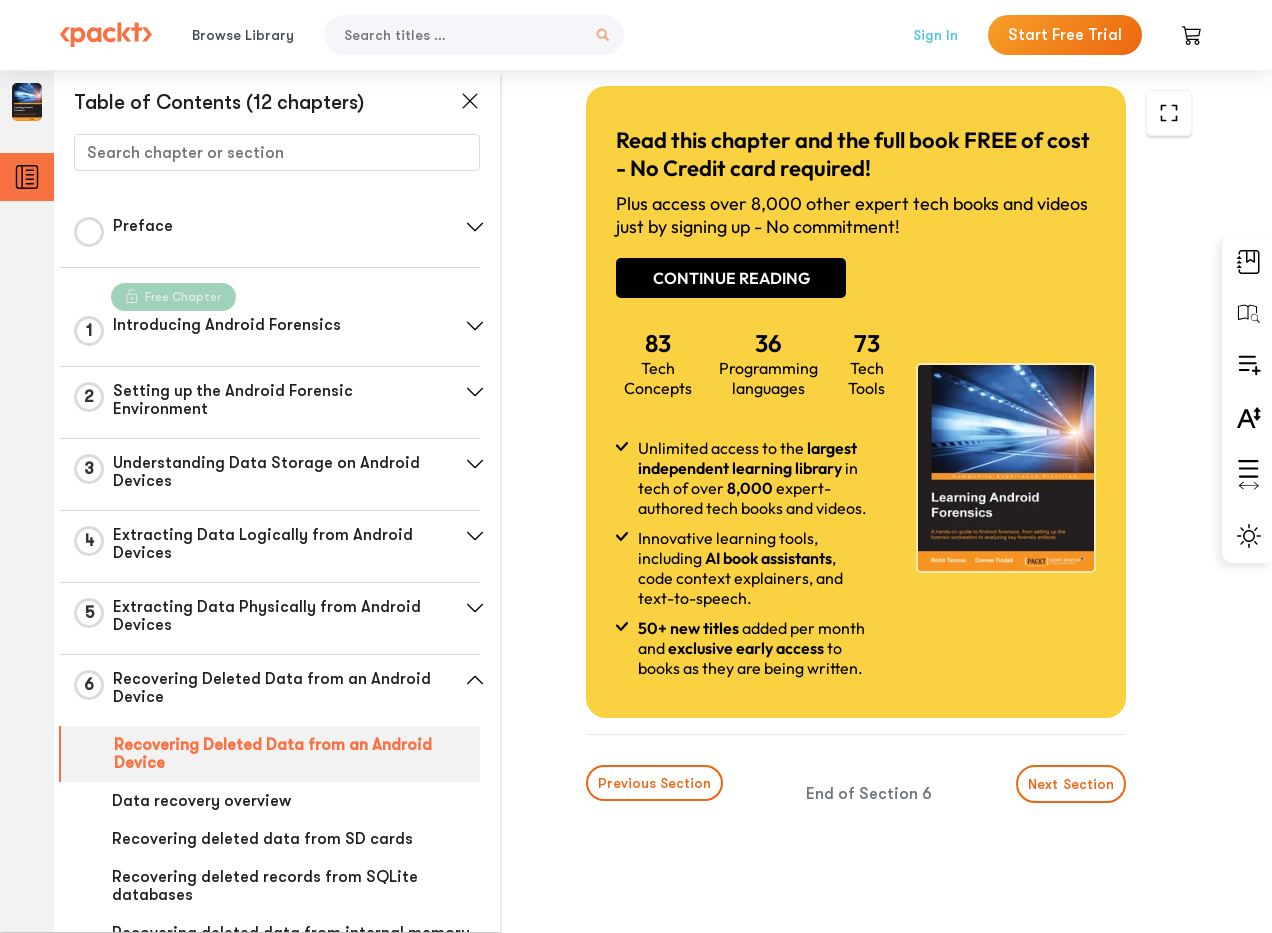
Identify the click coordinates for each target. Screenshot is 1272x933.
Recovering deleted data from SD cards (262, 839)
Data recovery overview (201, 801)
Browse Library (243, 35)
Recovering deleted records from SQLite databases (265, 886)
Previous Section (654, 783)
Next (1071, 784)
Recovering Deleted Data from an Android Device (273, 754)
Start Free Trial (1065, 35)
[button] (475, 227)
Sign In (935, 35)
